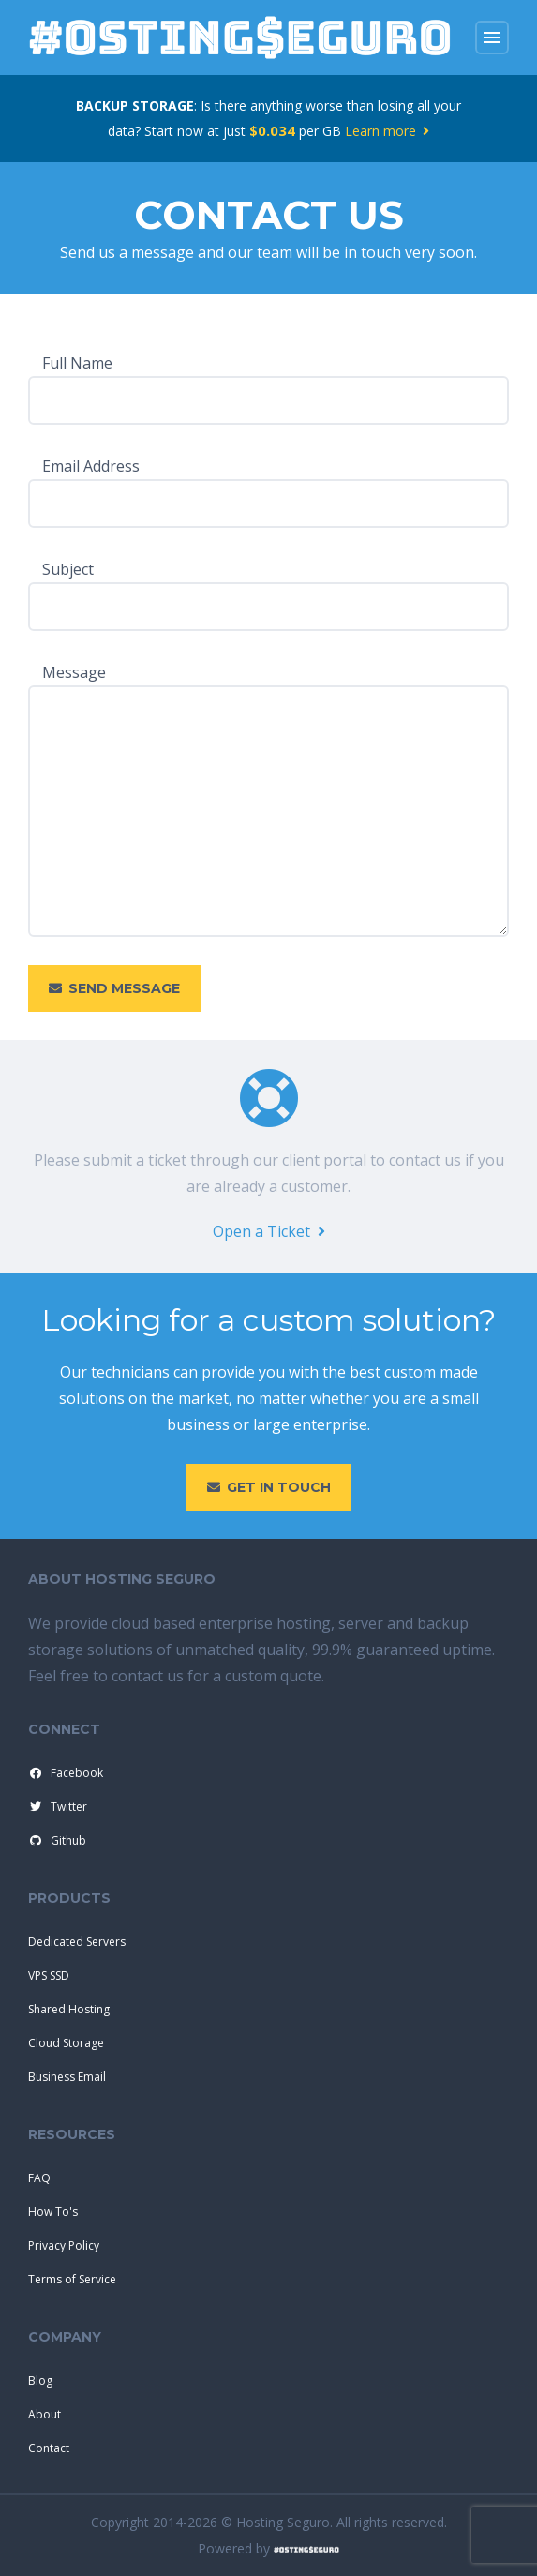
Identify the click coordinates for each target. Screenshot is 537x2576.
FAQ (39, 2178)
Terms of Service (72, 2279)
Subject (68, 569)
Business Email (67, 2077)
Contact (48, 2448)
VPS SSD (48, 1975)
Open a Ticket (269, 1231)
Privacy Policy (63, 2245)
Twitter (56, 1807)
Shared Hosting (69, 2009)
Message (74, 672)
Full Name (77, 363)
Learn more (387, 131)
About (44, 2414)
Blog (40, 2380)
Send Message (114, 988)
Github (56, 1841)
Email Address (91, 466)
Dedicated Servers (77, 1942)
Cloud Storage (66, 2043)
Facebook (64, 1773)
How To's (53, 2212)
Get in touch (269, 1487)
